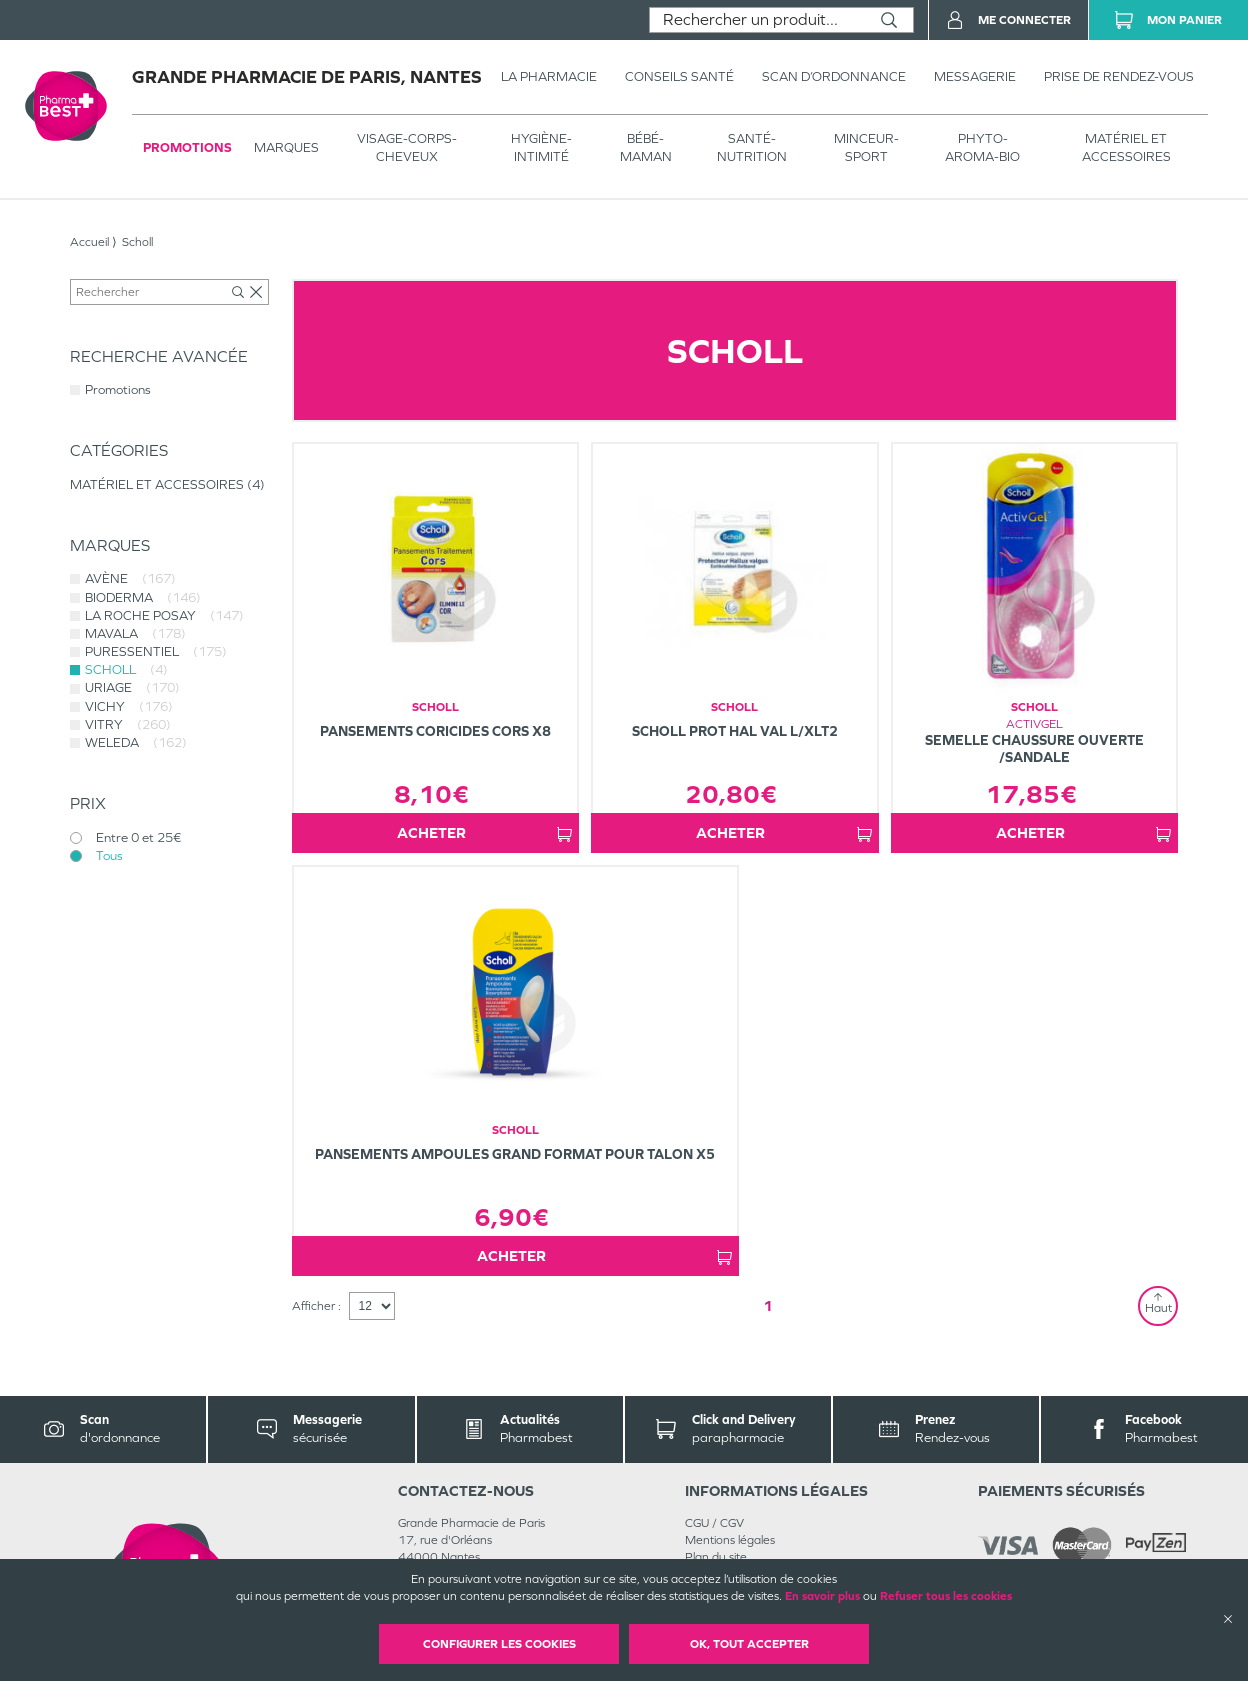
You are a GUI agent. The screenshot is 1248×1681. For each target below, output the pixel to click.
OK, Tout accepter (749, 1644)
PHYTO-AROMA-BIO (982, 147)
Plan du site (716, 1557)
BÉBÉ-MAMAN (646, 147)
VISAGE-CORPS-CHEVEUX (407, 147)
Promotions (187, 147)
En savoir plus (822, 1596)
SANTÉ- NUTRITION (752, 147)
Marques (286, 147)
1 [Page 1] (768, 1305)
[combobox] (757, 20)
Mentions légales (730, 1540)
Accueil (89, 242)
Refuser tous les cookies (946, 1596)
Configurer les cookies (499, 1644)
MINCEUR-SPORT (866, 147)
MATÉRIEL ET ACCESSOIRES (1126, 147)
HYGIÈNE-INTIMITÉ (541, 147)
